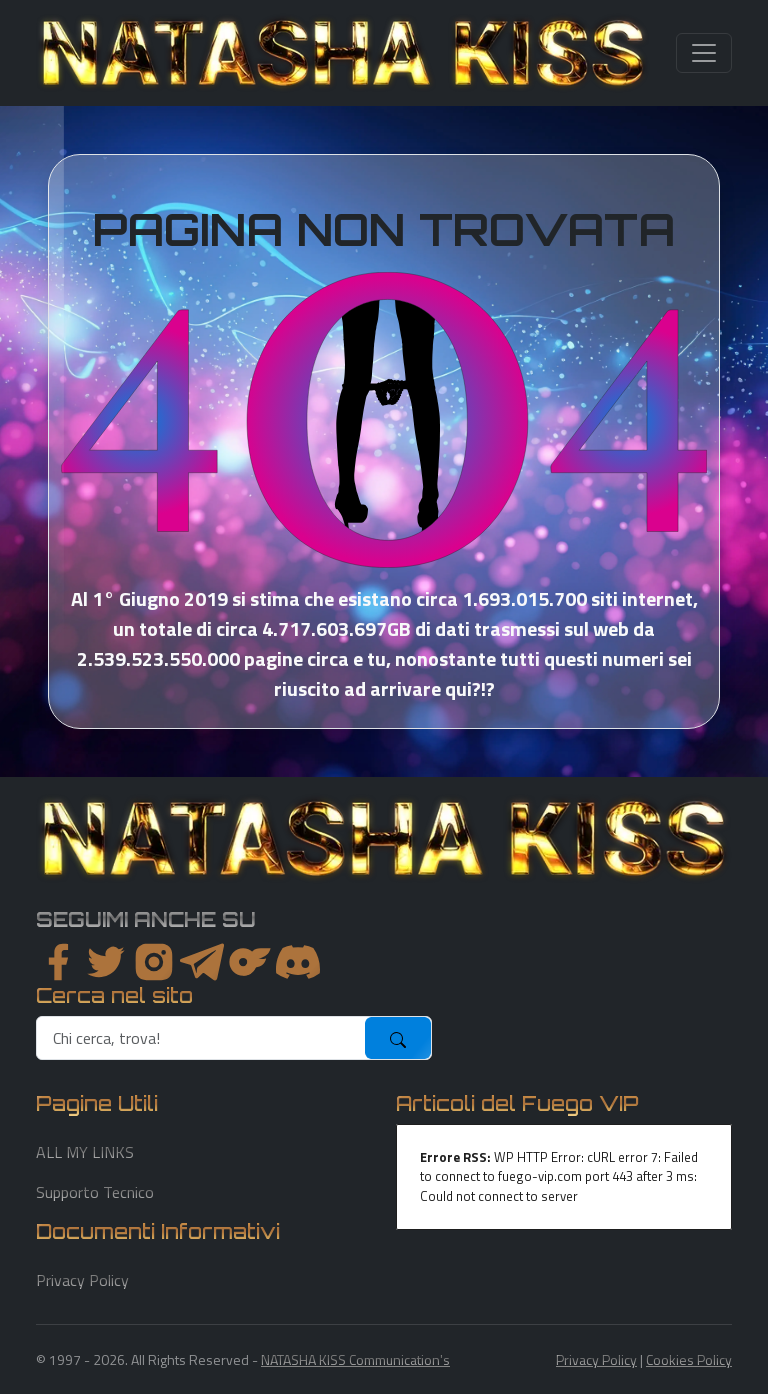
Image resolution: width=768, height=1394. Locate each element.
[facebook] (58, 962)
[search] (201, 1038)
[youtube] (298, 962)
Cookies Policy (689, 1359)
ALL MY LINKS (85, 1152)
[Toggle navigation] (704, 53)
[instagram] (154, 962)
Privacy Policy (82, 1280)
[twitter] (106, 962)
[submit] (398, 1038)
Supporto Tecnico (95, 1192)
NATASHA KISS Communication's (355, 1359)
